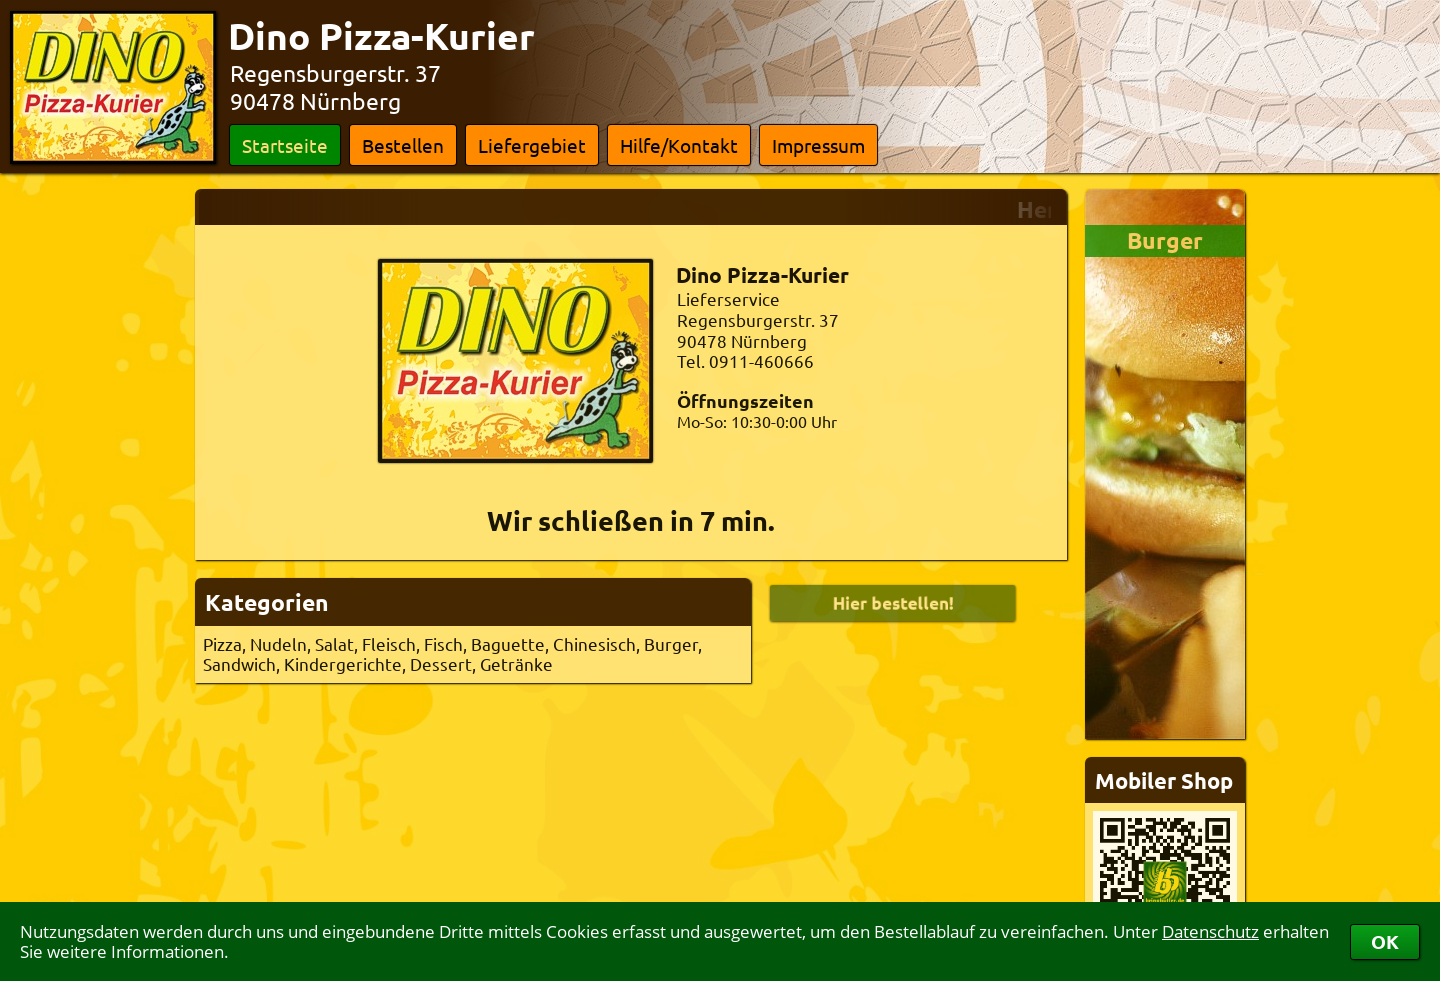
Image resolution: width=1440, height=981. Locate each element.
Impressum (818, 145)
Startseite (285, 145)
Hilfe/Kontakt (679, 145)
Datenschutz (1210, 931)
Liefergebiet (532, 145)
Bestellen (403, 145)
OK (1385, 941)
